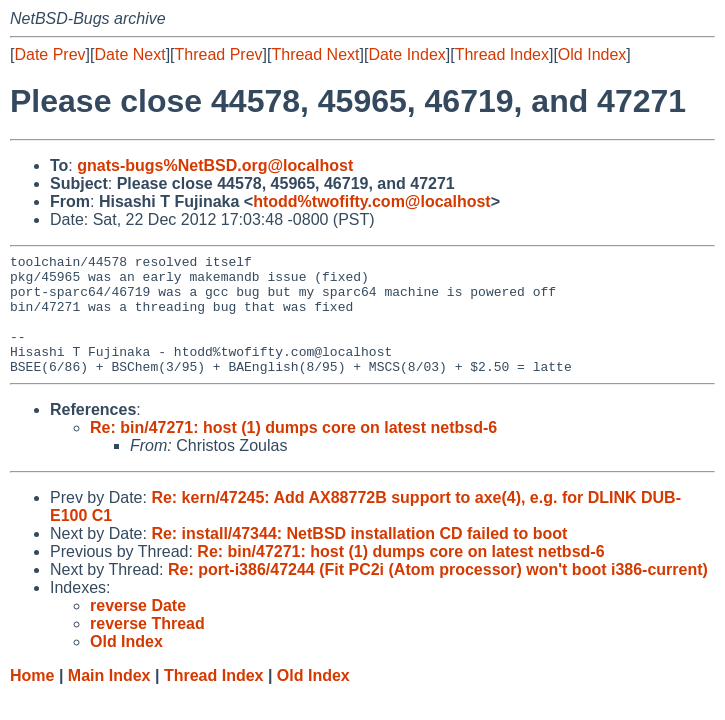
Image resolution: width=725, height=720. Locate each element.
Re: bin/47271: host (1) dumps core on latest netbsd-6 (293, 451)
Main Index (109, 699)
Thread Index (502, 54)
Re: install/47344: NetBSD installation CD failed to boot (359, 557)
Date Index (406, 54)
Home (32, 699)
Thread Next (315, 54)
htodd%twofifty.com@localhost (372, 201)
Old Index (592, 54)
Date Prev (49, 54)
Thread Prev (219, 54)
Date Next (129, 54)
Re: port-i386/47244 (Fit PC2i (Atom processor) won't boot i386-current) (438, 593)
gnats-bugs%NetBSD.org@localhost (215, 165)
